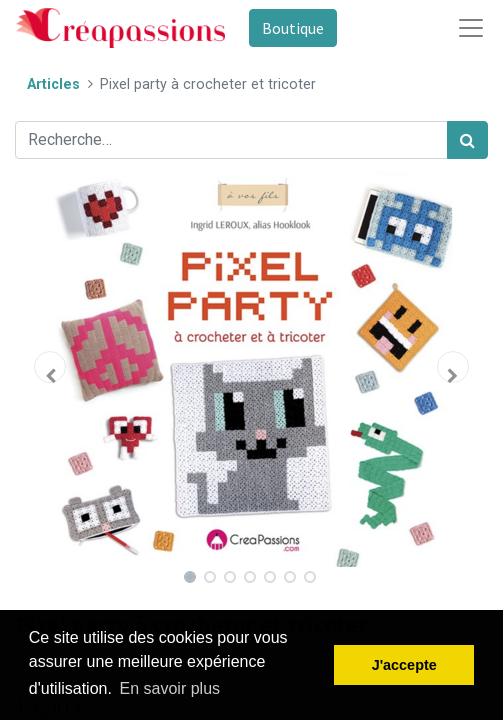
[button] (50, 367)
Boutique (293, 28)
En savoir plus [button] (170, 688)
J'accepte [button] (404, 665)
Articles (53, 84)
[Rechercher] (467, 140)
